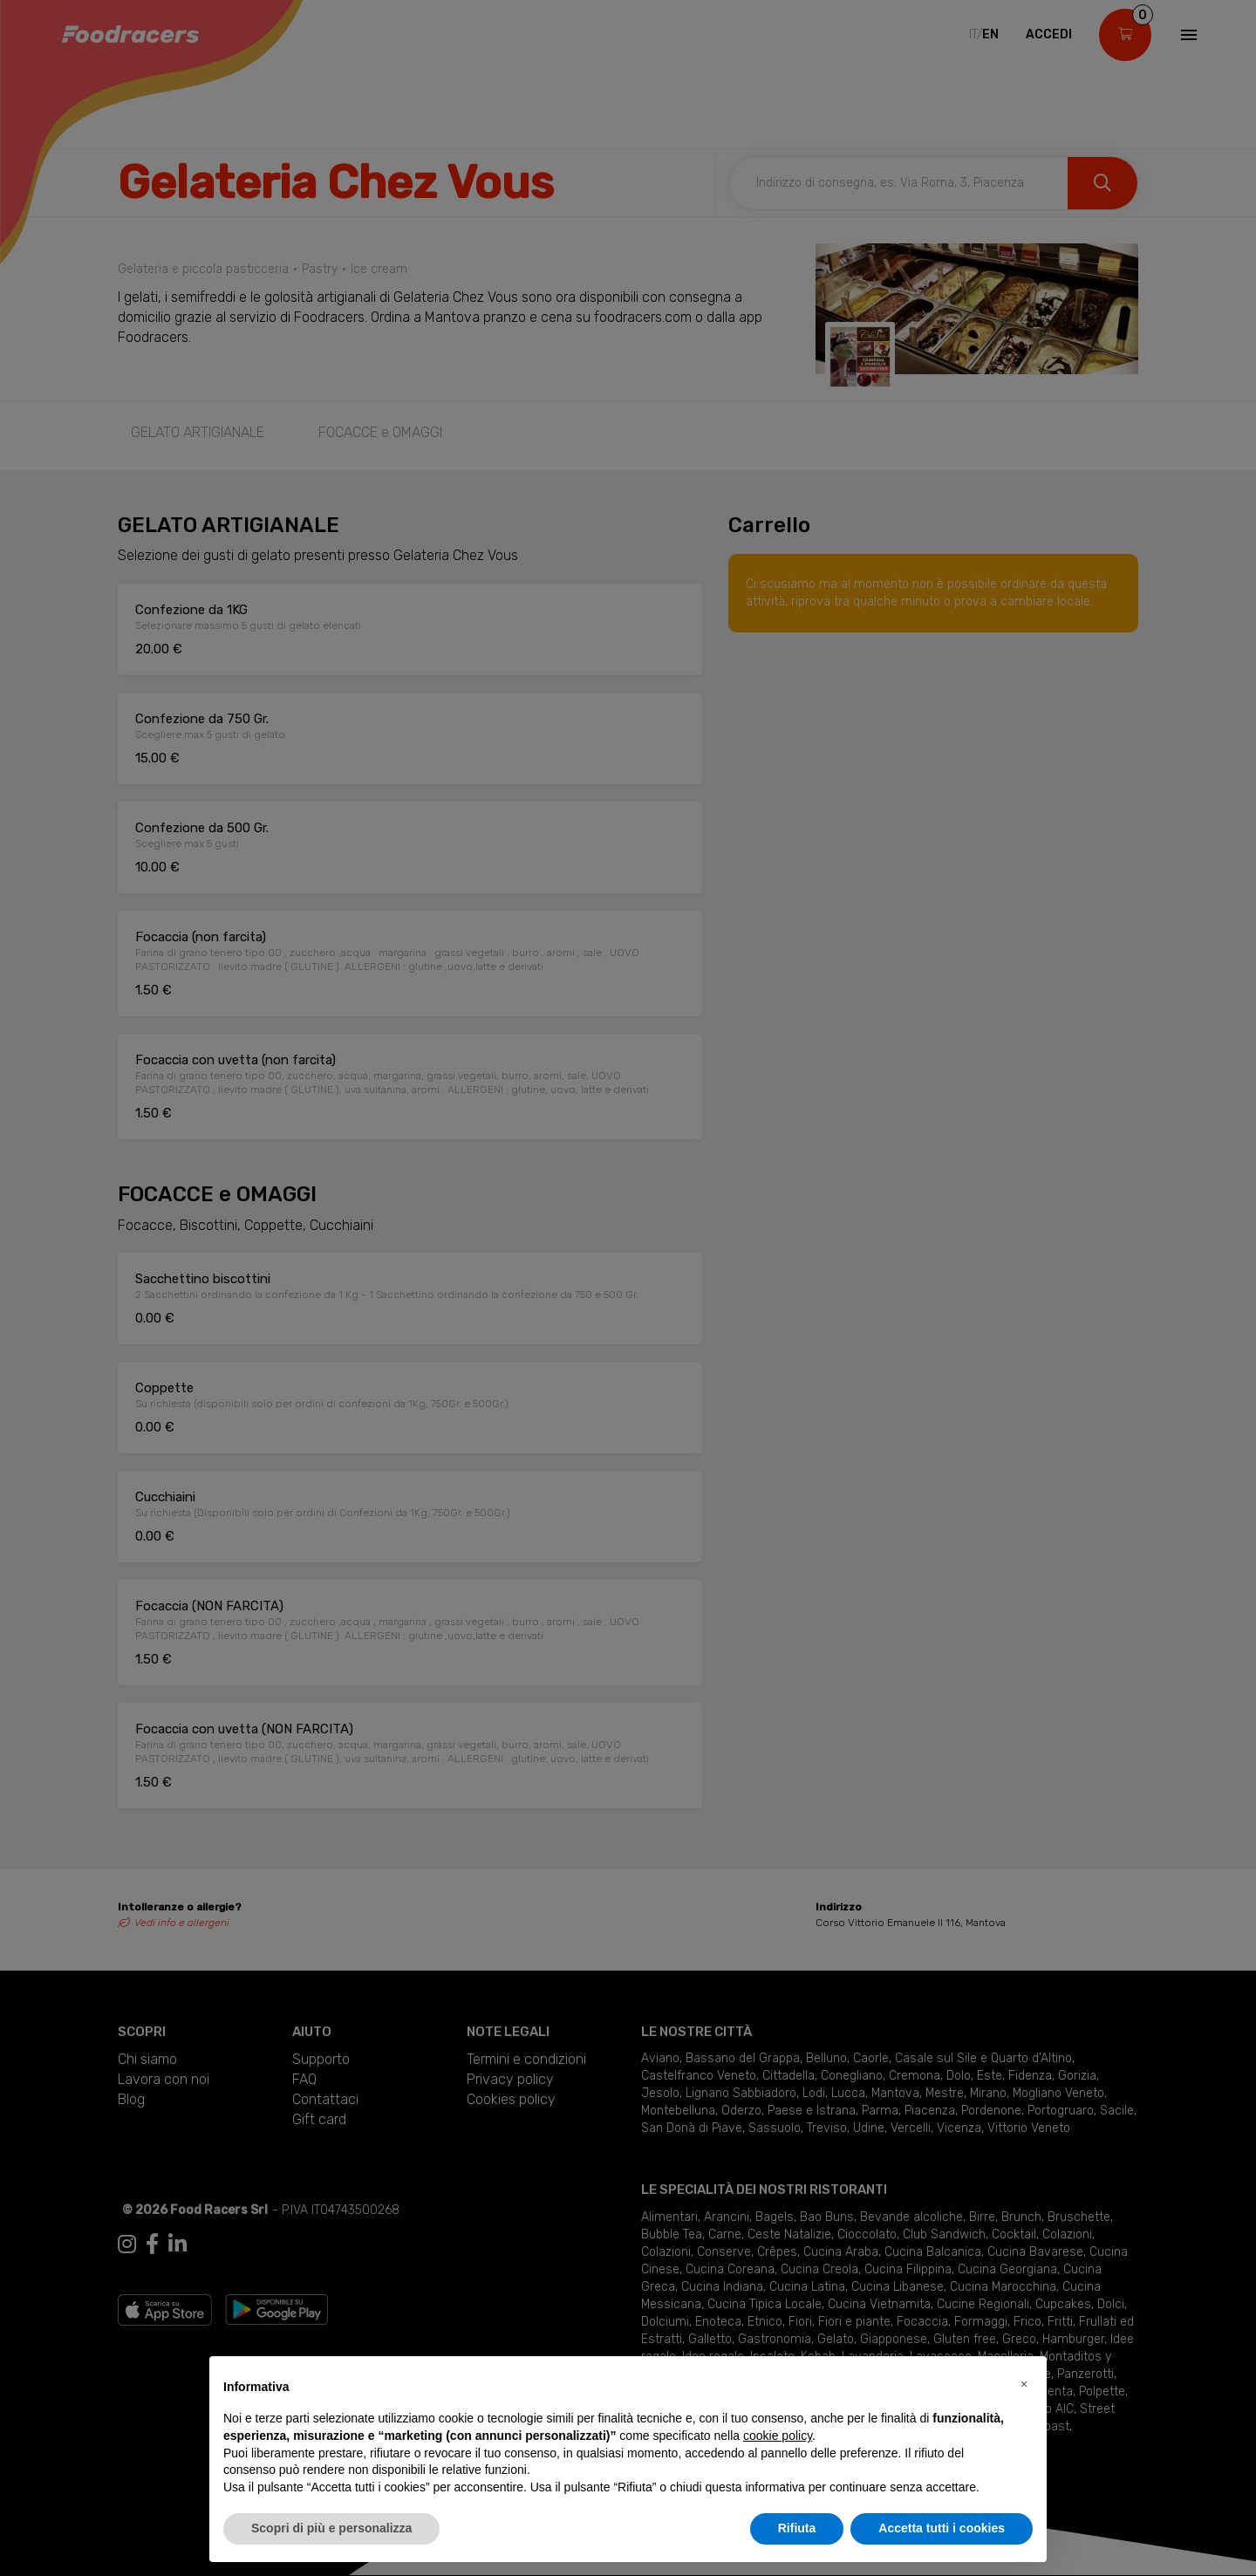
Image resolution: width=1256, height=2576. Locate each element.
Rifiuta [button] (797, 2528)
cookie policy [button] (777, 2436)
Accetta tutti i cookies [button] (941, 2528)
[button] (1024, 2384)
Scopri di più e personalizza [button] (331, 2528)
